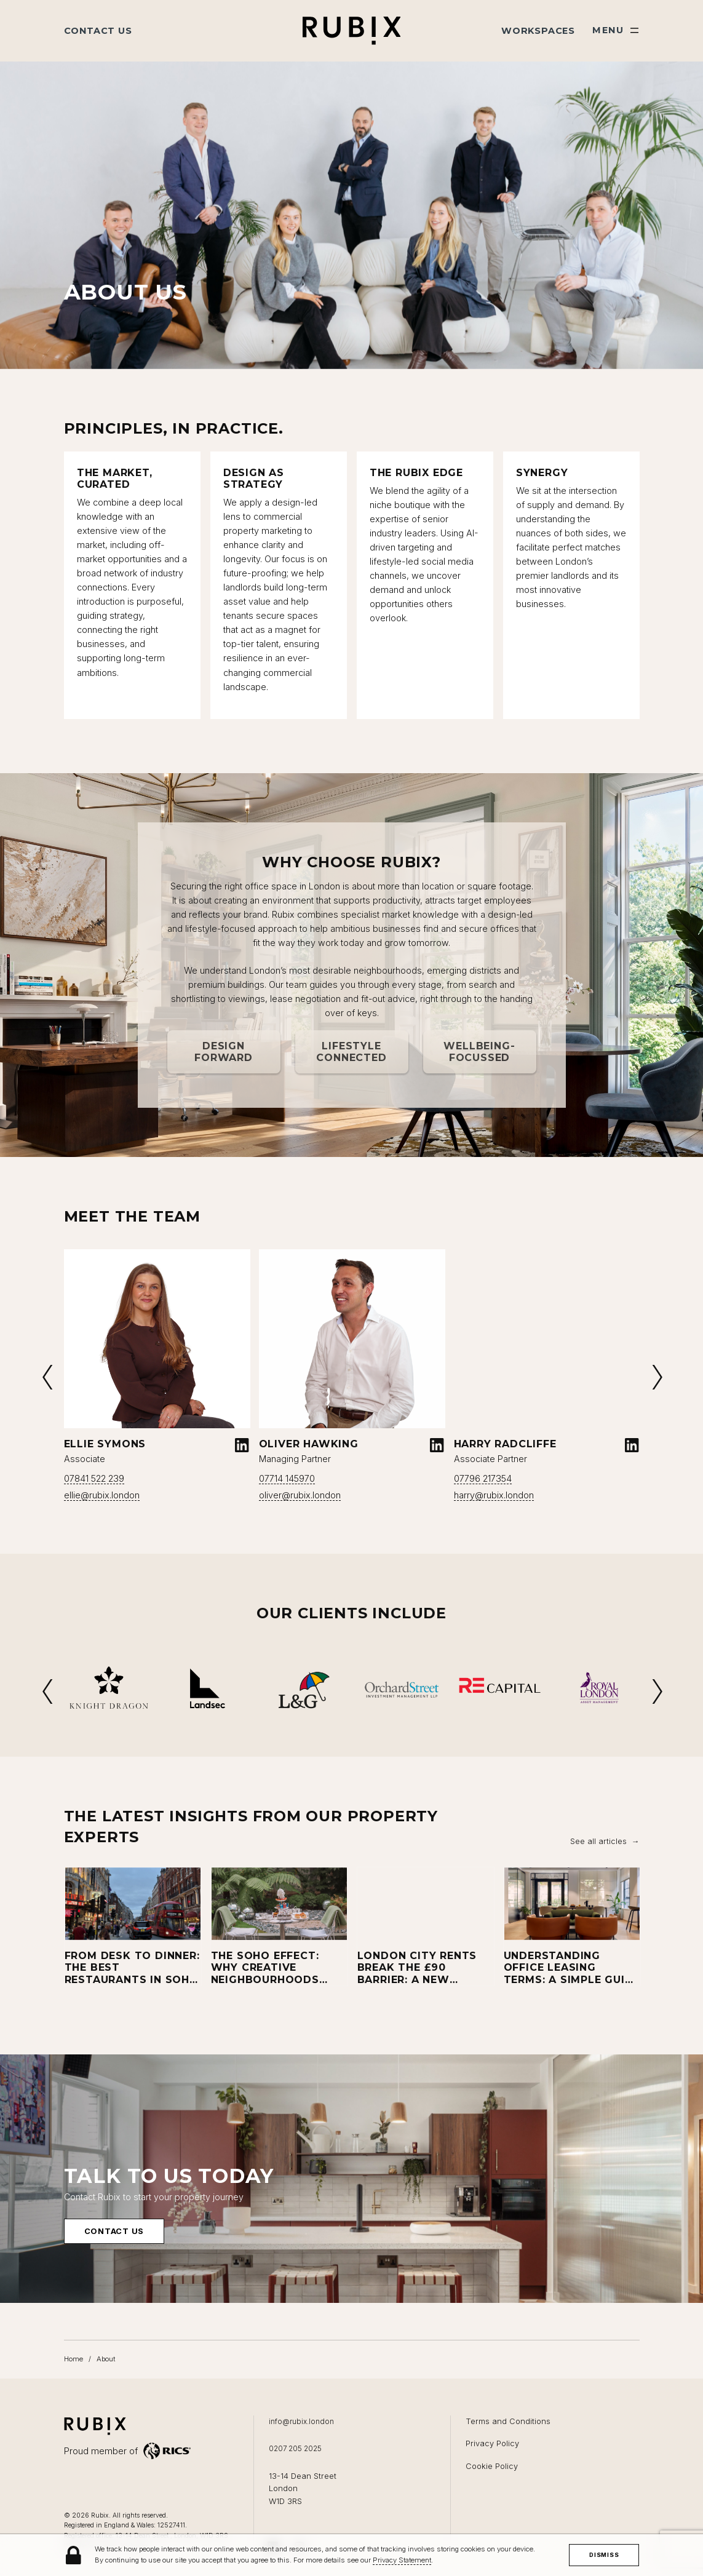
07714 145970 (287, 1478)
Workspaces (538, 30)
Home (73, 2359)
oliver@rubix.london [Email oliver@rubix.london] (300, 1495)
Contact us (114, 2246)
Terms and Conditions (508, 2421)
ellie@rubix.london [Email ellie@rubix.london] (102, 1495)
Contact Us (98, 30)
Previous (47, 1377)
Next (656, 1377)
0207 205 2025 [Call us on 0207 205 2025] (295, 2448)
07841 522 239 (94, 1478)
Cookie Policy (492, 2466)
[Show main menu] (615, 30)
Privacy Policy (492, 2443)
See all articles (598, 1841)
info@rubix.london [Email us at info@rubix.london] (301, 2421)
